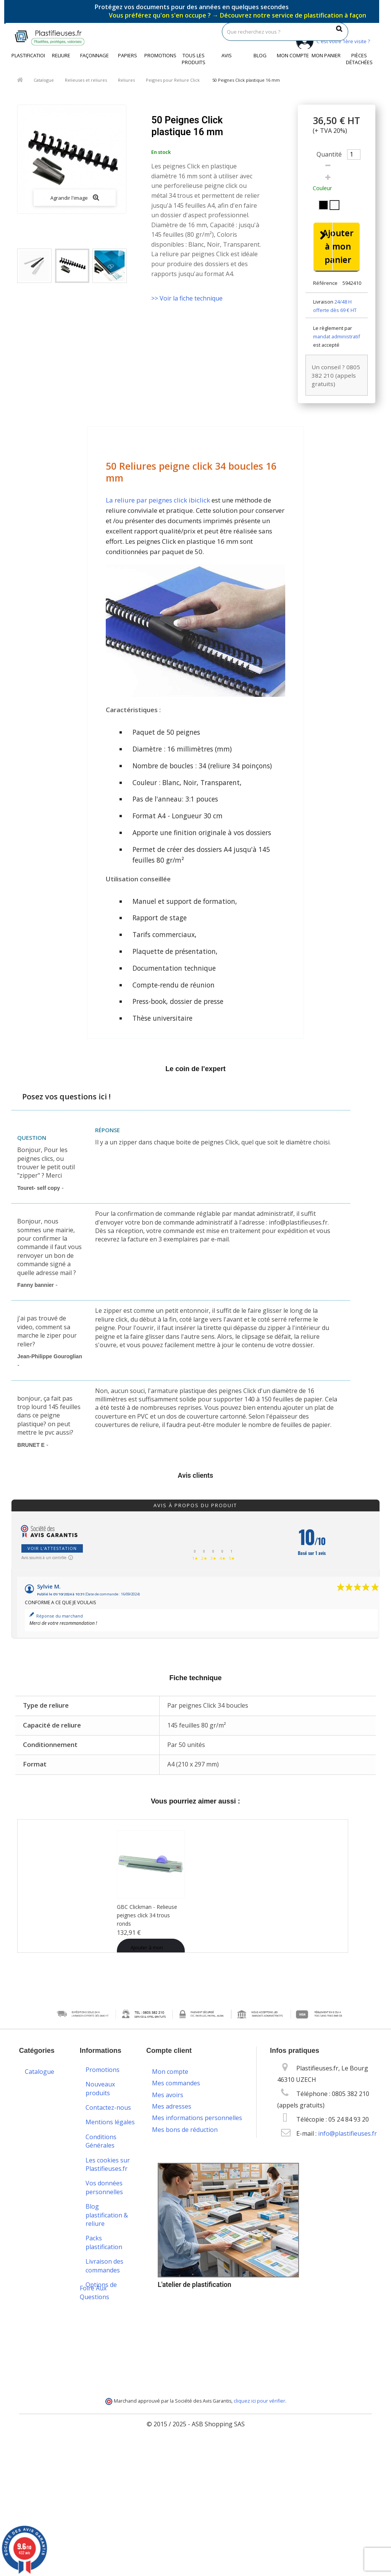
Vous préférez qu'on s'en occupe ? (237, 15)
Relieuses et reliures (86, 80)
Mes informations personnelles (197, 2115)
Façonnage (94, 55)
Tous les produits (193, 59)
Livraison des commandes (104, 2268)
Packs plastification (104, 2245)
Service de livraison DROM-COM (109, 2391)
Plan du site (102, 2411)
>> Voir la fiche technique (187, 298)
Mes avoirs (167, 2092)
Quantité (329, 154)
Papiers (127, 55)
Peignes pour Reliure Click (173, 80)
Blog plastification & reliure (107, 2217)
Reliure (61, 55)
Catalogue (44, 80)
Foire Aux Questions (94, 2423)
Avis (226, 55)
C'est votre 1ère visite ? (331, 41)
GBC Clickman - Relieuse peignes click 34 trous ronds (147, 1917)
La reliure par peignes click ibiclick (158, 502)
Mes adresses (171, 2104)
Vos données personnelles (104, 2190)
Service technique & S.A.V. (103, 2327)
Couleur (323, 188)
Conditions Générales (101, 2143)
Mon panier (326, 55)
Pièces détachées (359, 59)
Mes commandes (176, 2081)
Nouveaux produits (100, 2091)
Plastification (28, 55)
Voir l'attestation (52, 1550)
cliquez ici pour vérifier (259, 2531)
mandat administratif (336, 338)
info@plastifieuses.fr (347, 2136)
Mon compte (293, 55)
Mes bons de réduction (185, 2127)
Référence (325, 285)
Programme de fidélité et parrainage (107, 2359)
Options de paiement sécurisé (101, 2295)
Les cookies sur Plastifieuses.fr (108, 2166)
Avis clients (195, 1478)
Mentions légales (110, 2124)
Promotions (160, 55)
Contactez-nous (108, 2110)
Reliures (126, 80)
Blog (260, 55)
